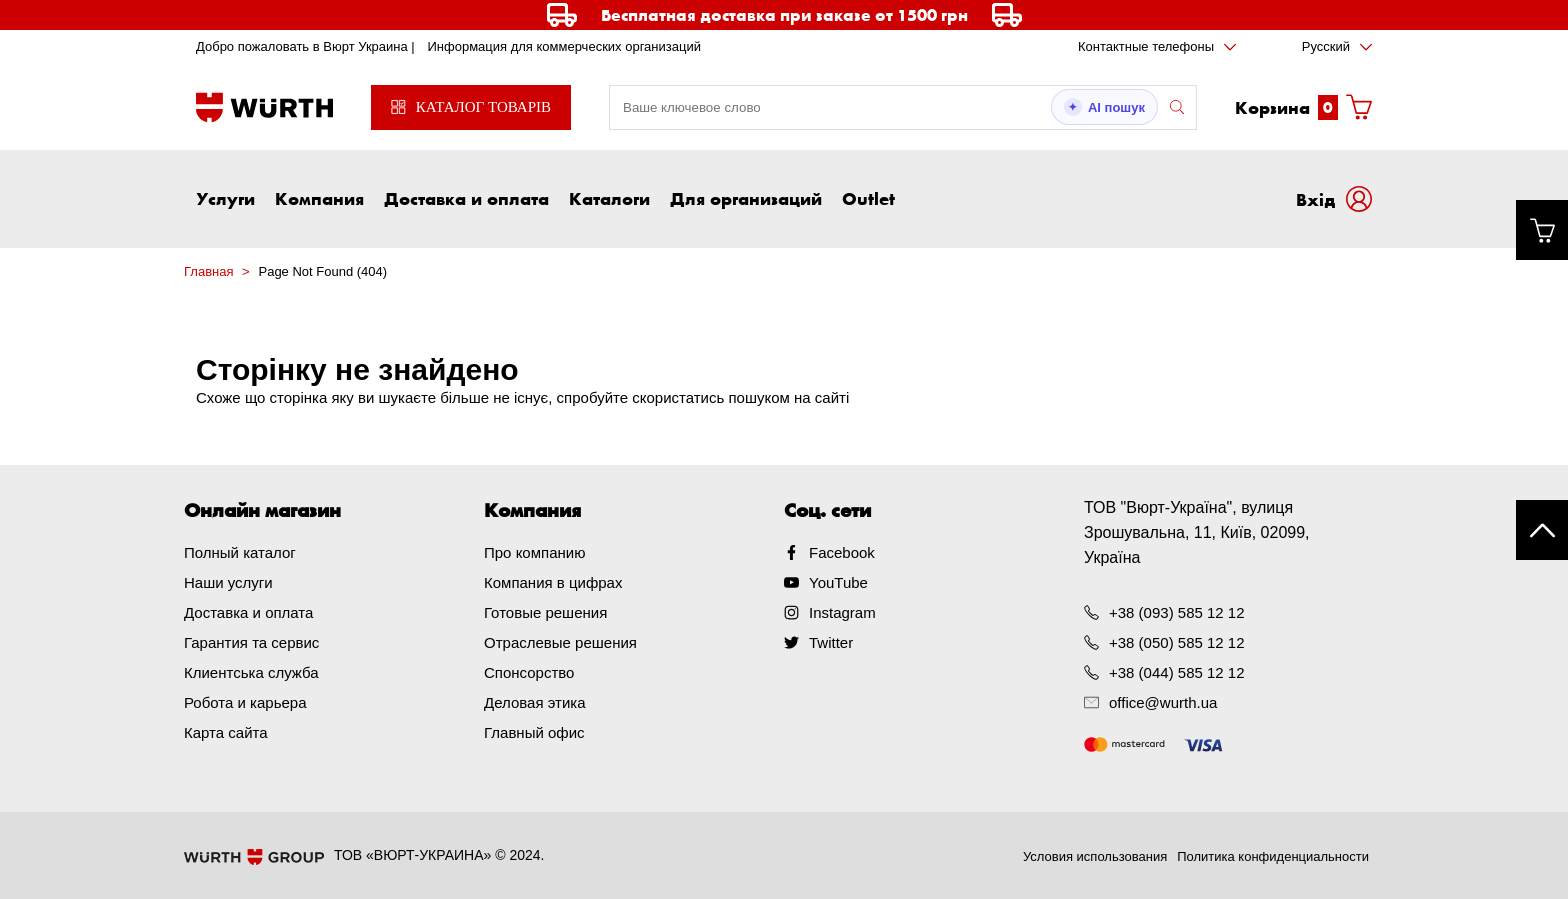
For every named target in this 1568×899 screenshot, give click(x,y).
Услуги (225, 198)
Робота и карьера (245, 702)
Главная (208, 271)
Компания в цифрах (553, 582)
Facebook (842, 552)
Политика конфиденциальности (1273, 856)
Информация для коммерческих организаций (563, 46)
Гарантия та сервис (251, 642)
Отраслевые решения (560, 642)
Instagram (842, 612)
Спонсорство (529, 672)
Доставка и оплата (466, 198)
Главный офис (534, 732)
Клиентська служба (251, 672)
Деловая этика (535, 702)
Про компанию (534, 552)
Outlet (868, 198)
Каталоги (609, 198)
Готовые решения (545, 612)
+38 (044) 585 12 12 (1177, 672)
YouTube (838, 582)
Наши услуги (228, 582)
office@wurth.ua (1163, 702)
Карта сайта (226, 732)
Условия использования (1095, 856)
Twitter (831, 642)
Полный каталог (240, 552)
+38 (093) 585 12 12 (1177, 612)
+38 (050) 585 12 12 (1177, 642)
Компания (319, 198)
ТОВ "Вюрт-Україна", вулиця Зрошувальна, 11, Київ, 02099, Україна (1197, 532)
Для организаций (746, 198)
